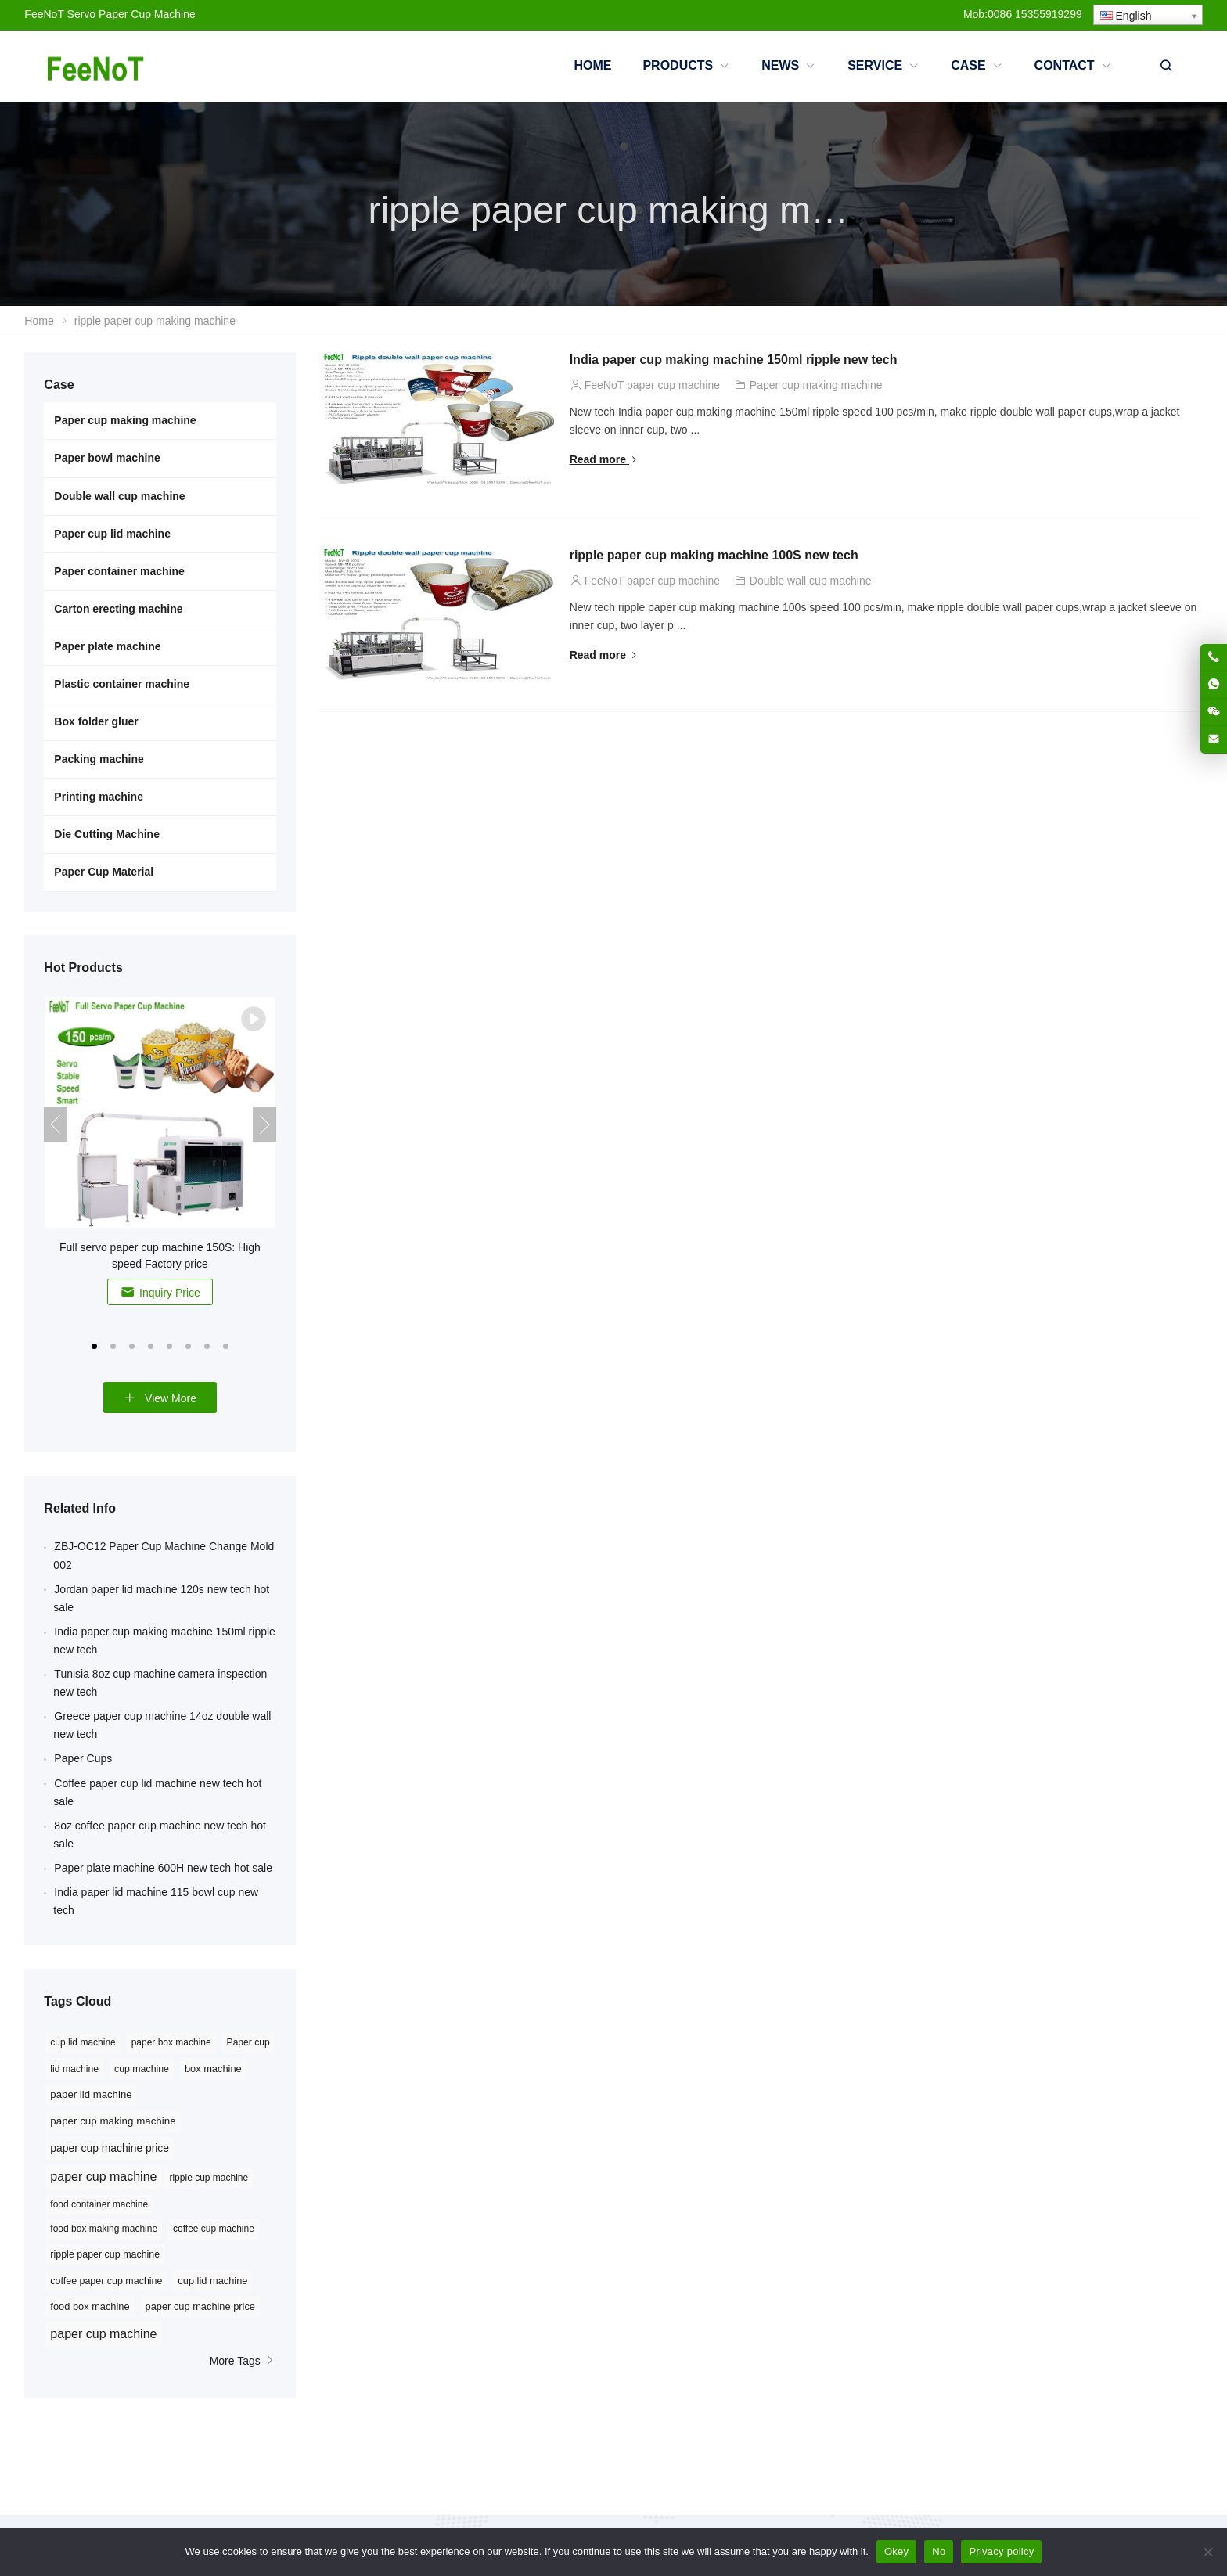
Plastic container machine (121, 684)
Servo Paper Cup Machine (131, 14)
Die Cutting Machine (107, 834)
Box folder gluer (96, 721)
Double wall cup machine (811, 580)
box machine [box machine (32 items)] (213, 2068)
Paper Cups (83, 1758)
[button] (94, 1345)
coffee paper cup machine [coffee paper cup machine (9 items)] (106, 2281)
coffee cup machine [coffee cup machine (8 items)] (213, 2228)
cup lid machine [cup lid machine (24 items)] (82, 2042)
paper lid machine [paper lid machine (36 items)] (90, 2094)
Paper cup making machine (816, 385)
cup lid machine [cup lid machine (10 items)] (212, 2280)
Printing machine (98, 796)
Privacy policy (1001, 2551)
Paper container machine (119, 571)
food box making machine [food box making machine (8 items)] (103, 2228)
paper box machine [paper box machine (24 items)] (171, 2042)
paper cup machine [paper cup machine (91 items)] (103, 2176)
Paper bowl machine (107, 458)
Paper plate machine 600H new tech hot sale (163, 1868)
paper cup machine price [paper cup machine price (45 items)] (109, 2148)
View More (160, 1398)
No (938, 2551)
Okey (896, 2551)
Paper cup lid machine (112, 533)
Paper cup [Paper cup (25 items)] (248, 2042)
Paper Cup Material (103, 871)
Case (59, 384)
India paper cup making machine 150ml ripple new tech (734, 359)
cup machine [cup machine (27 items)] (141, 2068)
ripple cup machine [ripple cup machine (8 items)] (208, 2177)
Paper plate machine (107, 646)
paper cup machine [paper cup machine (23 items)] (103, 2333)
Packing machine (98, 759)
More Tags (243, 2361)
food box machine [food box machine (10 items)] (89, 2306)
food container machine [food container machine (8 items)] (99, 2204)
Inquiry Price (160, 1292)
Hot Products (83, 967)
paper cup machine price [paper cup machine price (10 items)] (200, 2306)
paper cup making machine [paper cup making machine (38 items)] (112, 2121)
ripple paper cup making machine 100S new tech (714, 555)
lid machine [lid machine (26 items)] (74, 2068)
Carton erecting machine (118, 609)
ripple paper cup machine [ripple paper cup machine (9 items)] (105, 2254)
